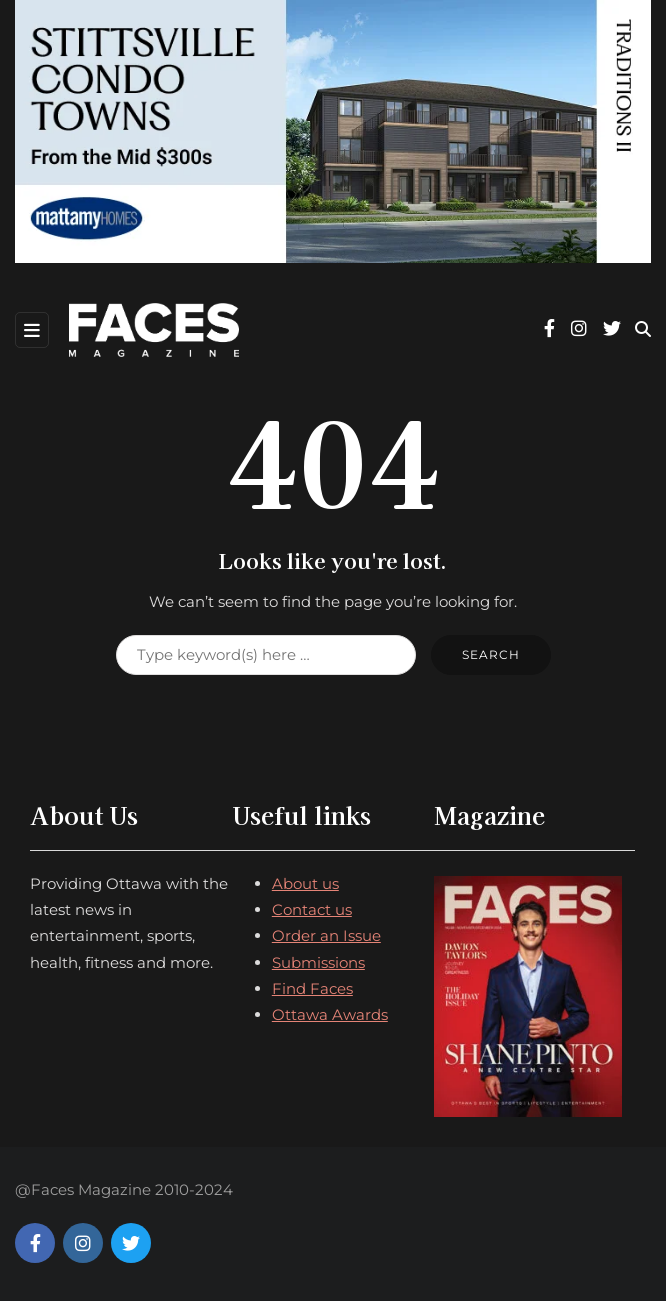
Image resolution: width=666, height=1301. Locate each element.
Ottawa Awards (330, 1014)
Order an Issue (326, 935)
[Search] (266, 655)
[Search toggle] (643, 329)
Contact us (312, 909)
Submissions (318, 962)
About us (305, 883)
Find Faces (312, 988)
